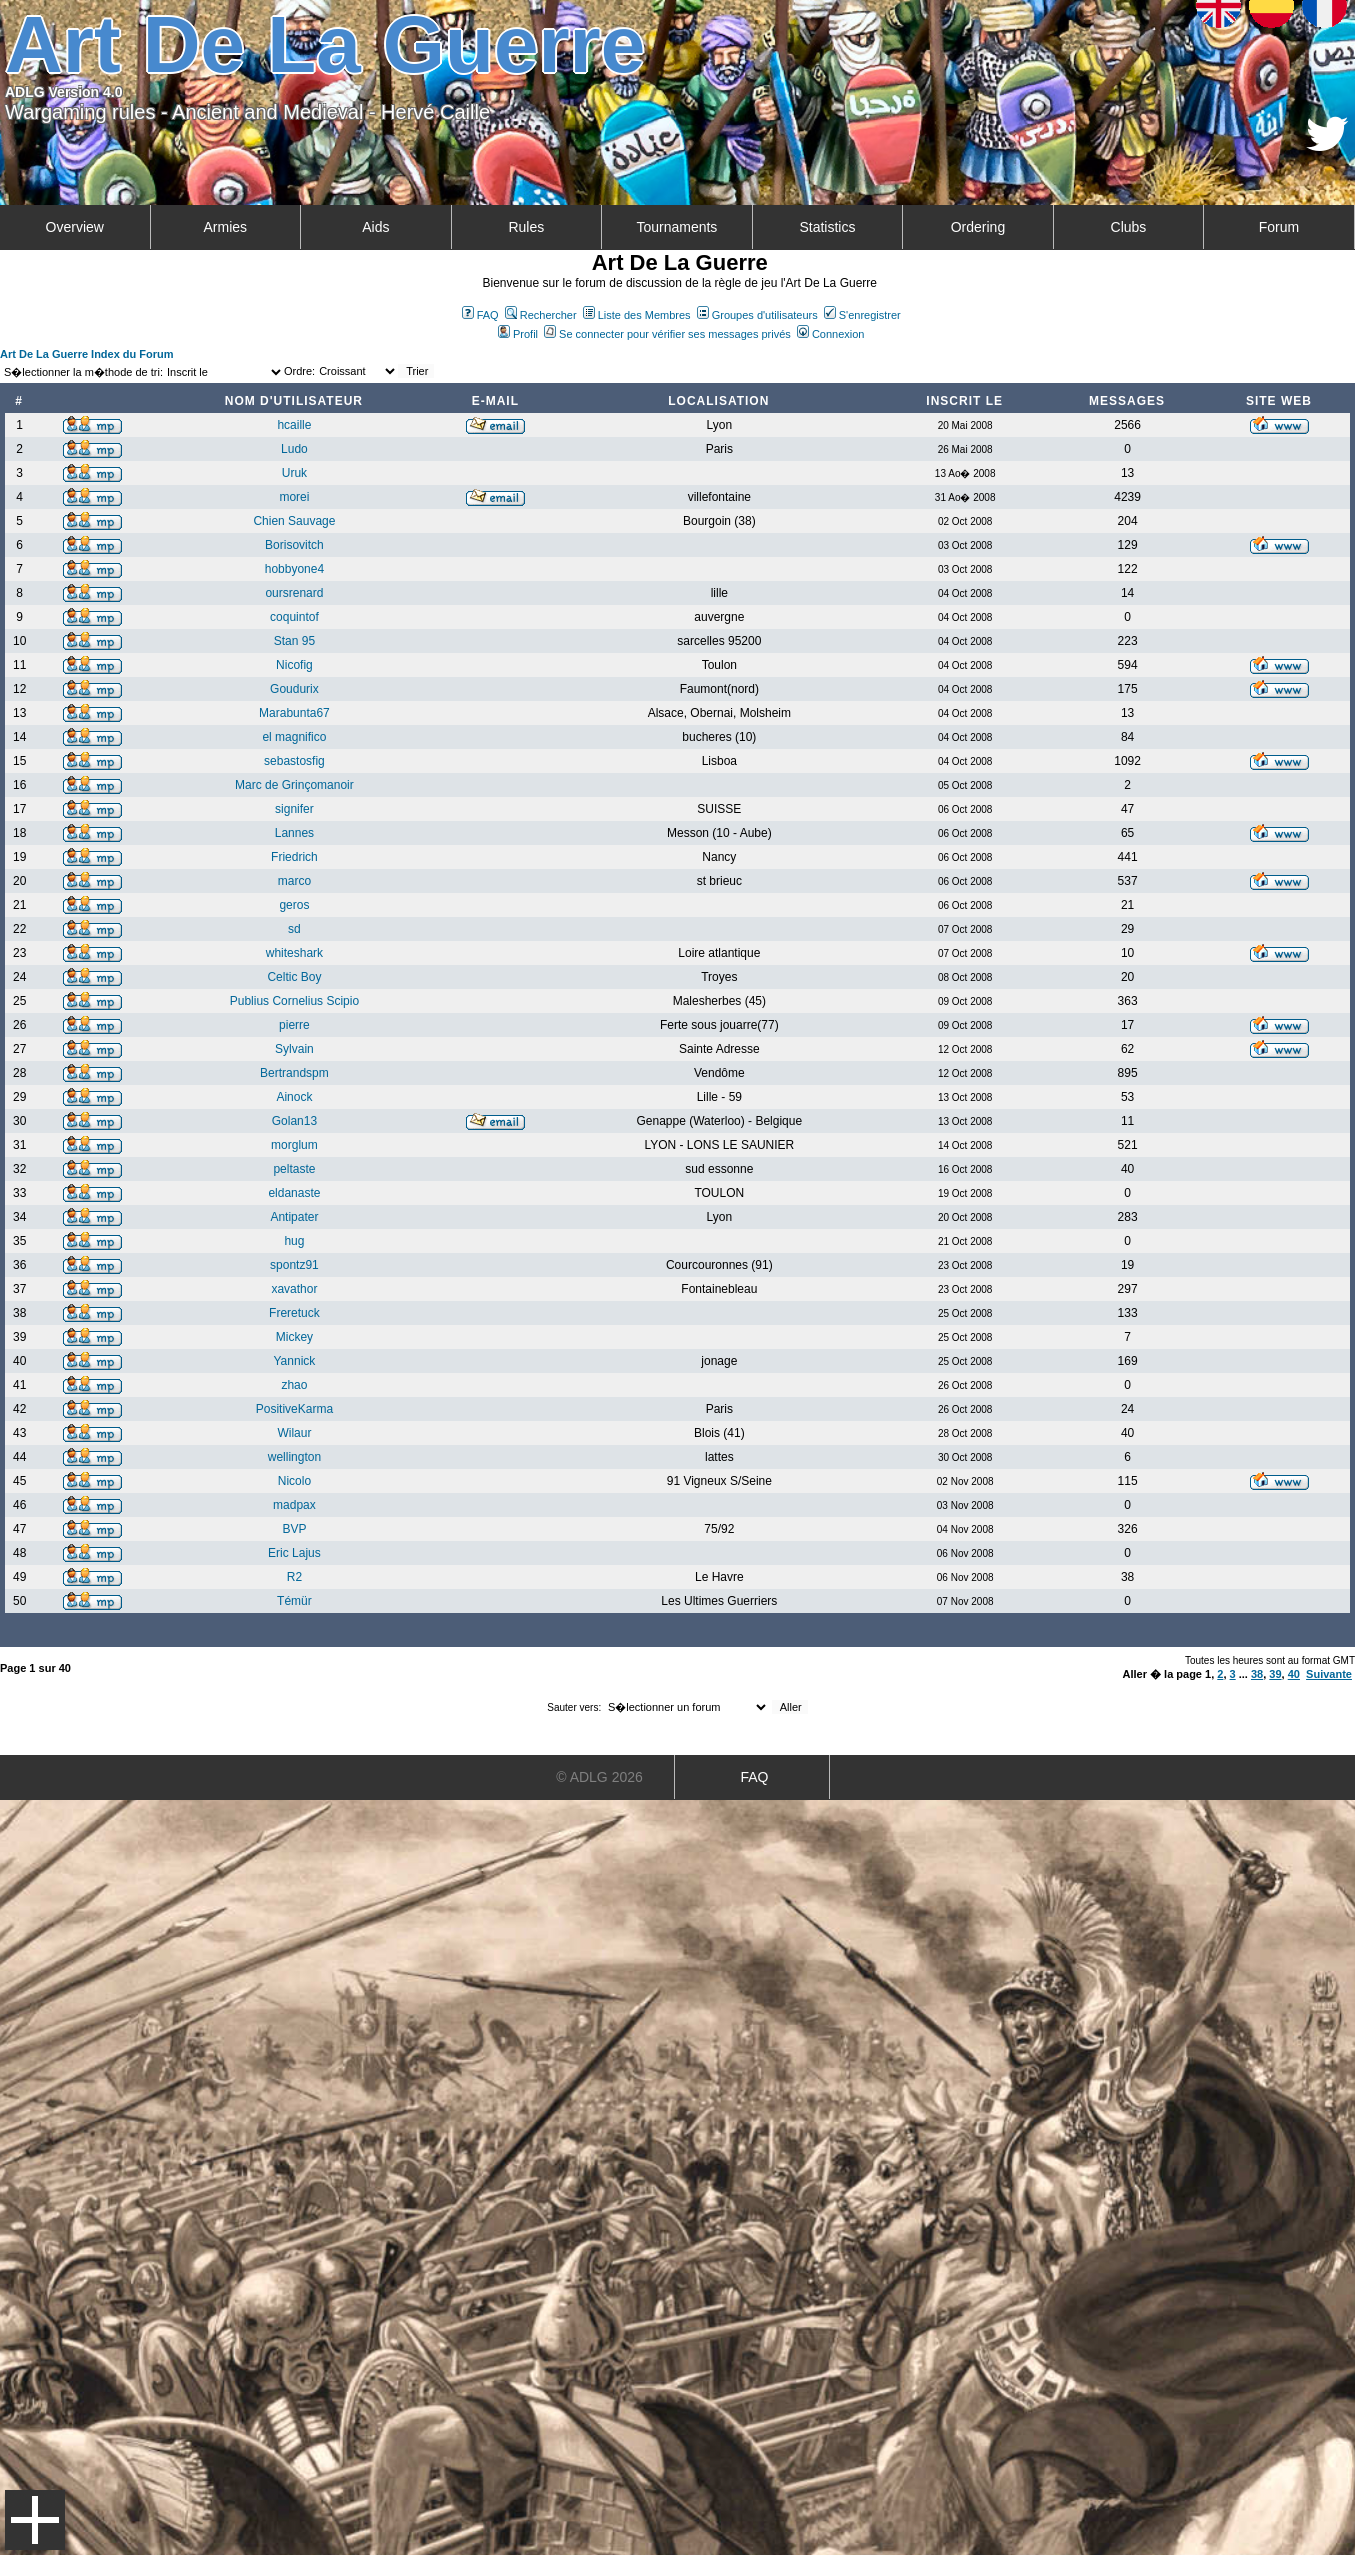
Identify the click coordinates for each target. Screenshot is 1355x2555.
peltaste (294, 1169)
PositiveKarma (294, 1409)
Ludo (294, 449)
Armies (226, 227)
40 (1294, 1674)
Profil (518, 334)
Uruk (294, 473)
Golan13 (294, 1121)
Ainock (294, 1097)
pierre (294, 1025)
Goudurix (294, 689)
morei (294, 497)
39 (1275, 1674)
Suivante (1329, 1674)
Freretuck (294, 1313)
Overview (75, 227)
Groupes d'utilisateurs (757, 315)
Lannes (294, 833)
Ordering (978, 227)
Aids (375, 227)
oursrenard (294, 593)
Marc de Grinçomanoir (294, 785)
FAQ (480, 315)
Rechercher (541, 315)
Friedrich (294, 857)
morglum (294, 1145)
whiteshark (294, 953)
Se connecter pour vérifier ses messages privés (667, 334)
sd (294, 929)
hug (294, 1241)
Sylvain (294, 1049)
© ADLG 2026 (599, 1777)
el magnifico (294, 737)
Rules (526, 227)
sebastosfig (294, 761)
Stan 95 (294, 641)
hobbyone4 (294, 569)
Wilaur (294, 1433)
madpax (294, 1505)
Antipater (294, 1217)
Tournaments (676, 227)
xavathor (294, 1289)
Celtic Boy (294, 977)
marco (294, 881)
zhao (294, 1385)
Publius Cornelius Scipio (294, 1001)
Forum (1279, 227)
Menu (35, 2520)
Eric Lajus (294, 1553)
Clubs (1129, 227)
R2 (294, 1577)
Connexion (831, 334)
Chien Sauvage (294, 521)
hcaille (294, 425)
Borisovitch (294, 545)
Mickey (294, 1337)
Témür (294, 1601)
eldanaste (294, 1193)
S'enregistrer (862, 315)
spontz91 (294, 1265)
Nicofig (294, 665)
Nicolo (294, 1481)
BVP (294, 1529)
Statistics (827, 227)
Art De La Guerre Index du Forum (87, 354)
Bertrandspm (294, 1073)
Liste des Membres (637, 315)
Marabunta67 (294, 713)
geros (294, 905)
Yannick (295, 1361)
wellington (294, 1457)
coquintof (294, 617)
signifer (294, 809)
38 (1257, 1674)
